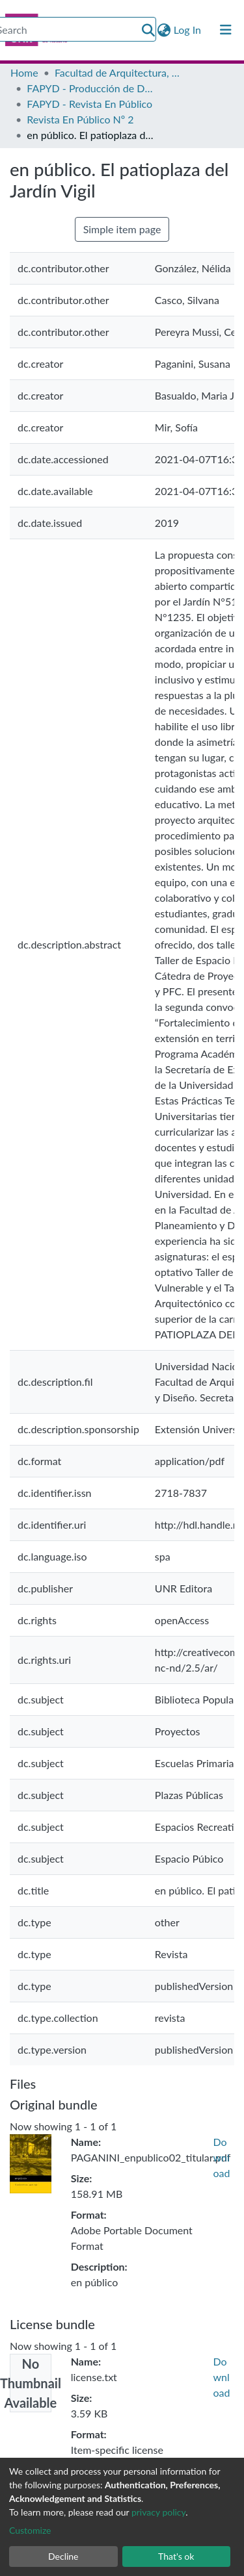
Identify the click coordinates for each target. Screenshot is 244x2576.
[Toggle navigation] (226, 30)
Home (24, 72)
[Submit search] (148, 30)
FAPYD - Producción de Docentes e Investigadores (92, 88)
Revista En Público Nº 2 (80, 119)
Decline (63, 2556)
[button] (164, 30)
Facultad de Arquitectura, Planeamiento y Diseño (120, 72)
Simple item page (122, 229)
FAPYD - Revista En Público (89, 103)
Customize (30, 2530)
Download (221, 2157)
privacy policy (158, 2512)
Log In (188, 29)
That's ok (176, 2556)
